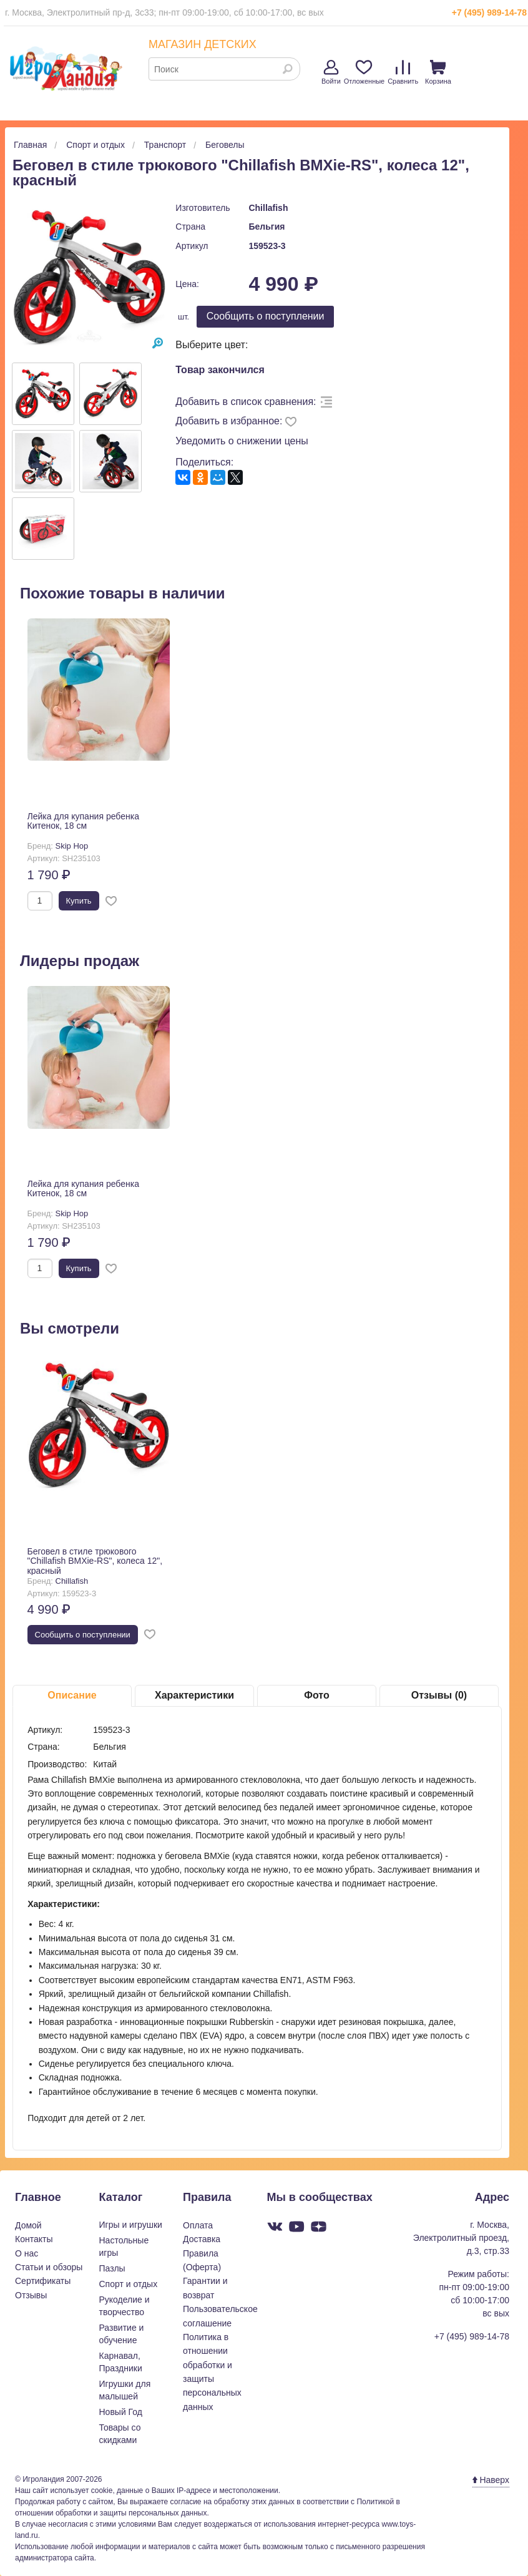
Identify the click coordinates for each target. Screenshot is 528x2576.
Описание (71, 1695)
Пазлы (112, 2268)
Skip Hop (72, 846)
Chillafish (268, 208)
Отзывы (31, 2295)
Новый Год (120, 2412)
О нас (26, 2253)
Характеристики (194, 1695)
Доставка (201, 2239)
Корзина (438, 72)
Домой (28, 2225)
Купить (79, 900)
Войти (331, 72)
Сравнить (403, 72)
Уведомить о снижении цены (241, 441)
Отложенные (364, 72)
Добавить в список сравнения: (245, 401)
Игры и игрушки (130, 2225)
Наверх (490, 2480)
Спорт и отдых (128, 2284)
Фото (316, 1695)
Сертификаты (43, 2281)
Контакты (33, 2239)
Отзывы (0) (439, 1695)
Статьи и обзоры (48, 2267)
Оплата (198, 2225)
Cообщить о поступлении (266, 316)
